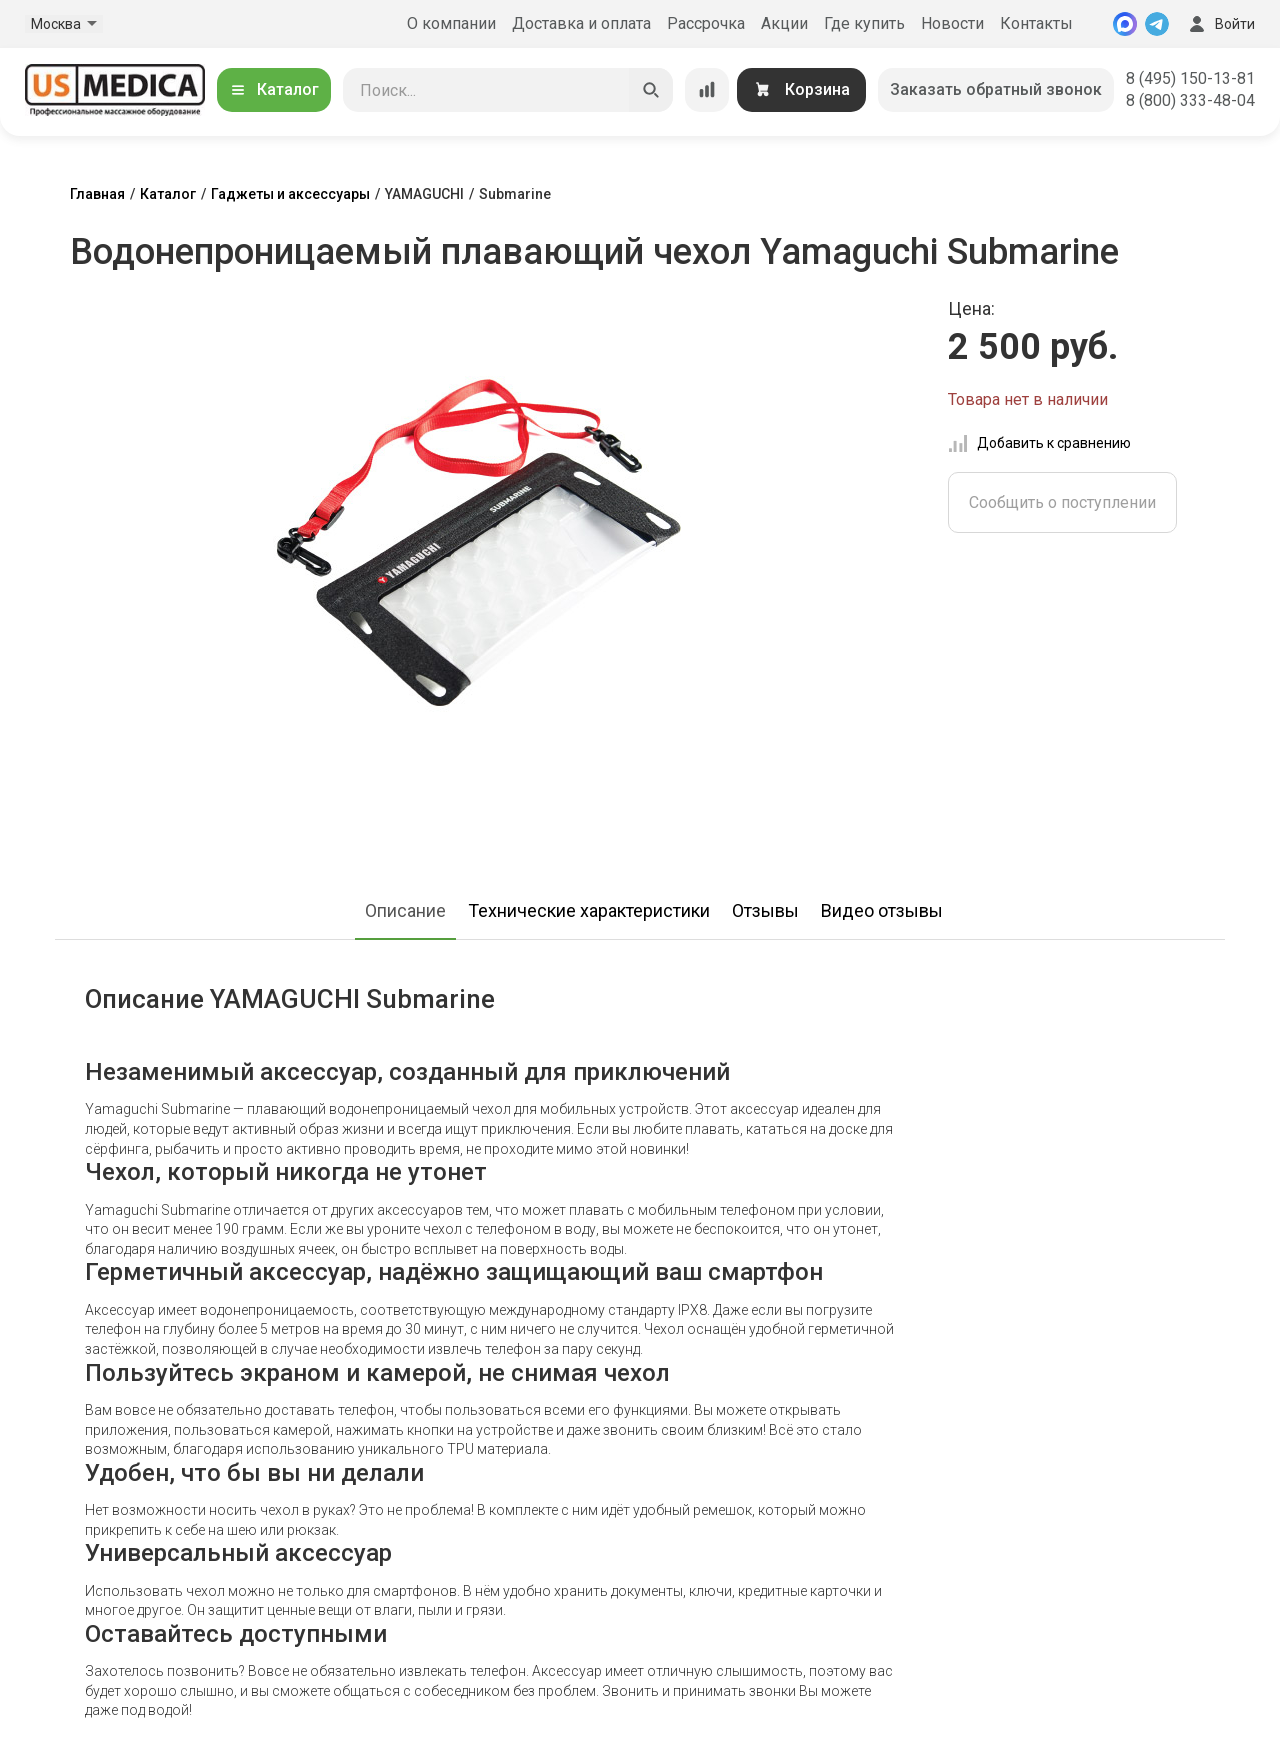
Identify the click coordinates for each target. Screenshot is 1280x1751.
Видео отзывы (882, 910)
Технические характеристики (589, 910)
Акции (784, 23)
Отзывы (765, 910)
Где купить (864, 23)
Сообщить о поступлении (1062, 502)
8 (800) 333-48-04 (1190, 100)
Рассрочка (706, 23)
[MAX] (1125, 24)
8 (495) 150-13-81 (1190, 78)
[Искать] (651, 90)
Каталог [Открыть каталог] (274, 89)
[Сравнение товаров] (707, 90)
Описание (405, 910)
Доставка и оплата (581, 23)
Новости (952, 23)
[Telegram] (1157, 24)
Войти (1220, 24)
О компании (451, 23)
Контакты (1036, 23)
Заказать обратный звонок (996, 89)
